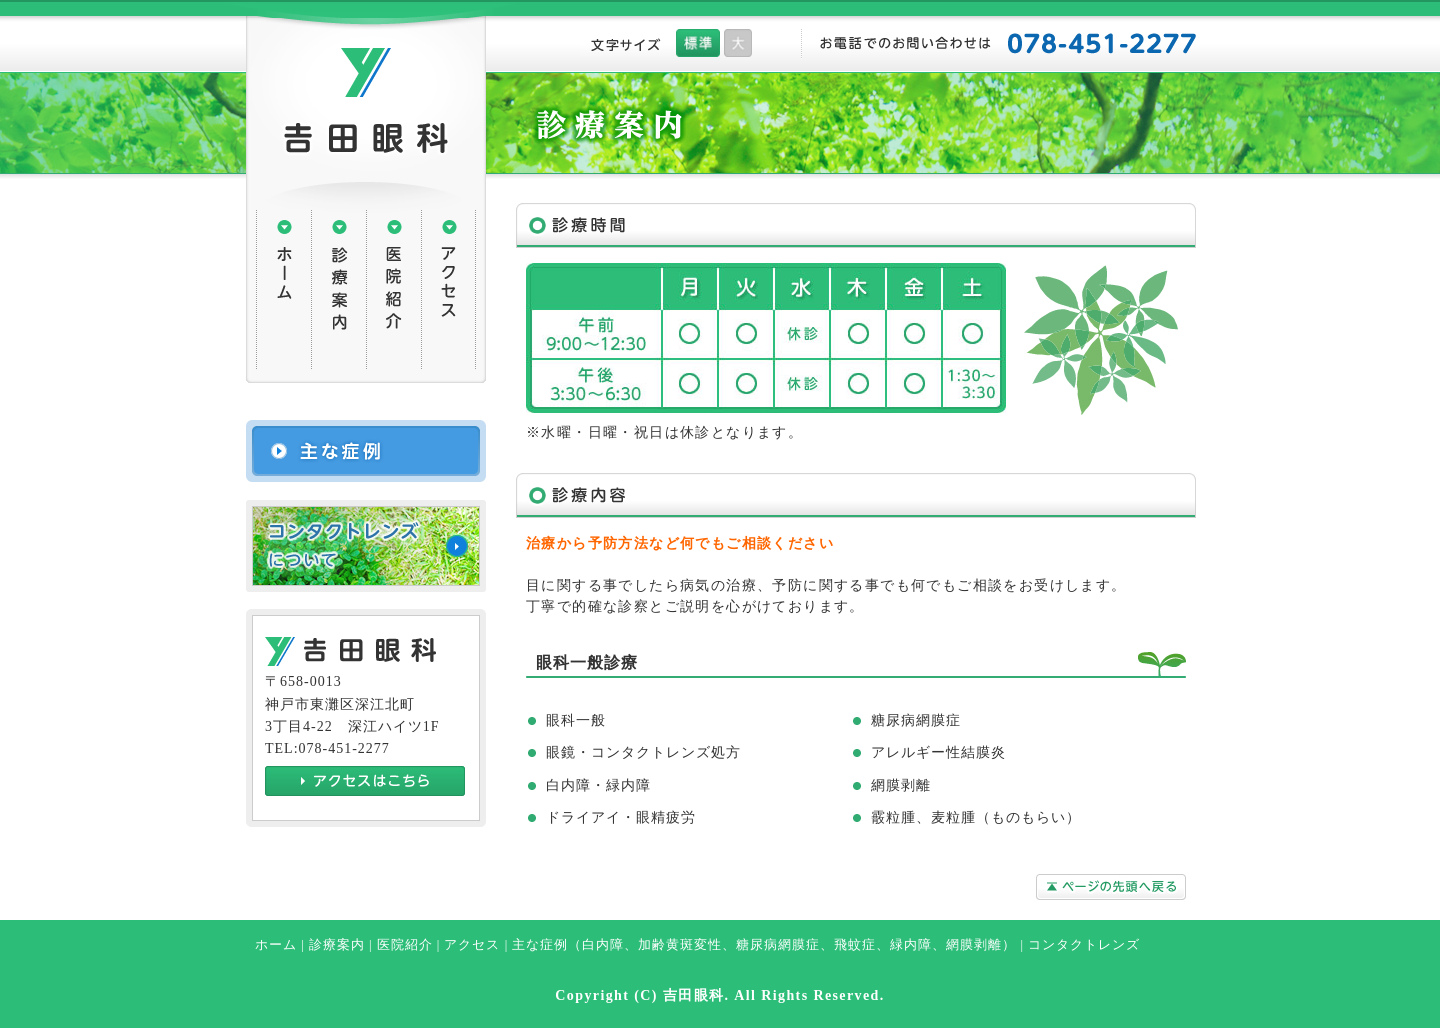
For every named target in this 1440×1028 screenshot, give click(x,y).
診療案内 (337, 945)
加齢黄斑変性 (680, 945)
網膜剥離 (974, 945)
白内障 (603, 945)
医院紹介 (405, 945)
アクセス (472, 945)
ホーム (276, 945)
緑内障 (911, 945)
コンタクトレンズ (1084, 945)
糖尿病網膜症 (778, 945)
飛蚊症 (855, 945)
